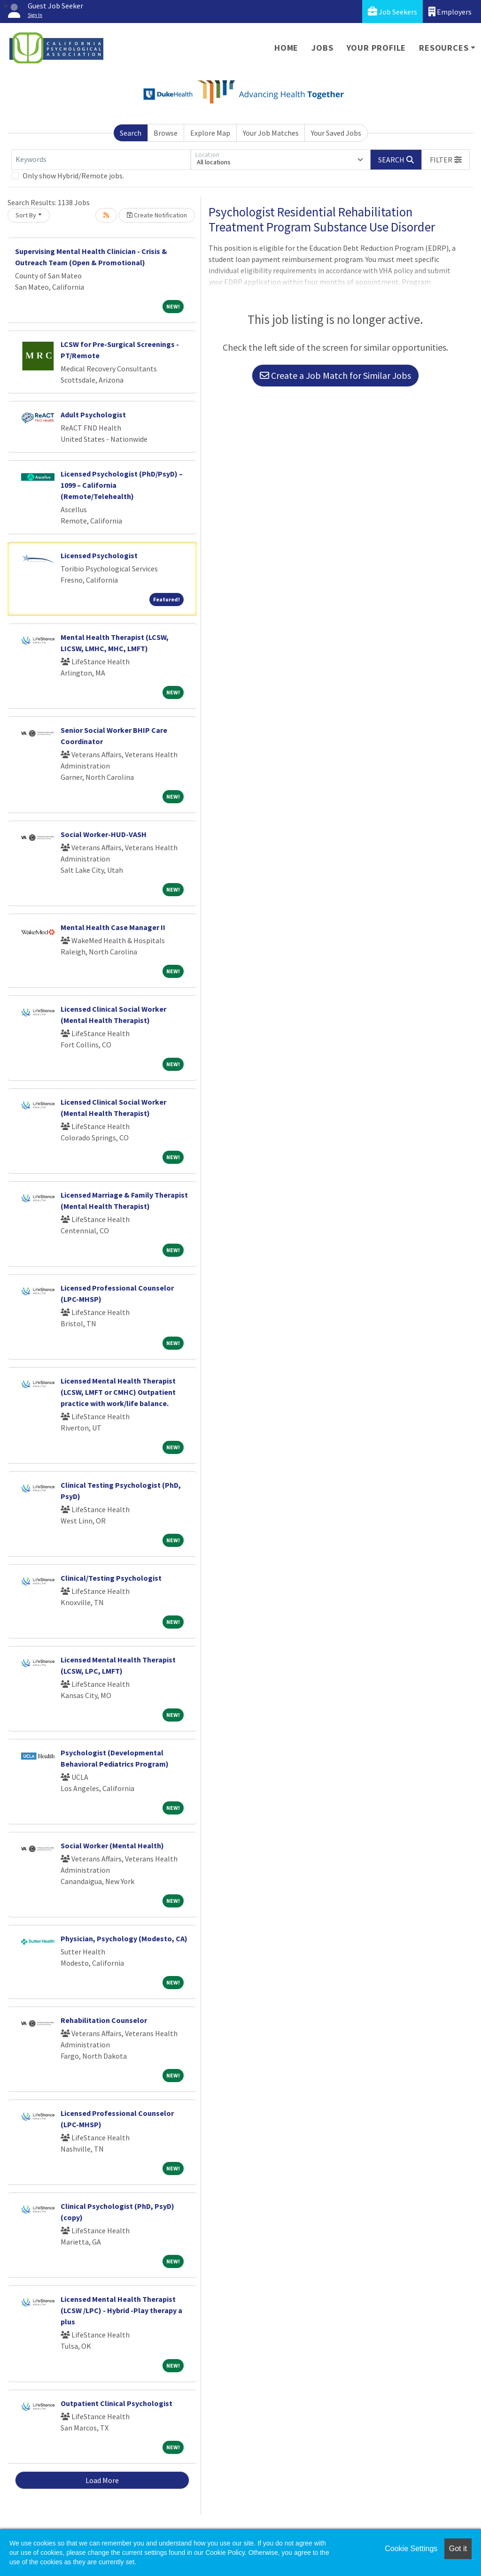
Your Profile (376, 47)
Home (286, 47)
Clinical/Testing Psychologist (111, 1578)
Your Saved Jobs (336, 133)
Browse (166, 133)
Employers (450, 11)
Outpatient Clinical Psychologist (116, 2403)
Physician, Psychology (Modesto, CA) (124, 1938)
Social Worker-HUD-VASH (104, 834)
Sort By (26, 215)
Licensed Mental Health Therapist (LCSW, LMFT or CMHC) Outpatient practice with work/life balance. (118, 1392)
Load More (102, 2480)
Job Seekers (392, 11)
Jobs (322, 47)
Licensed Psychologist (99, 555)
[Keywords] (101, 159)
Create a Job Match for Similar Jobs (335, 375)
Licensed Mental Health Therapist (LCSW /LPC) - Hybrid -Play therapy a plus (121, 2310)
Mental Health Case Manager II (113, 927)
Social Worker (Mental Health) (112, 1845)
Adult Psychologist (93, 414)
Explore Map (210, 133)
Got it (458, 2549)
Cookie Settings (411, 2549)
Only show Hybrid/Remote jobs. (73, 175)
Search (130, 133)
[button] (446, 159)
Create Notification (157, 215)
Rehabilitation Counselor (104, 2020)
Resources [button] (443, 47)
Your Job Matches (271, 133)
